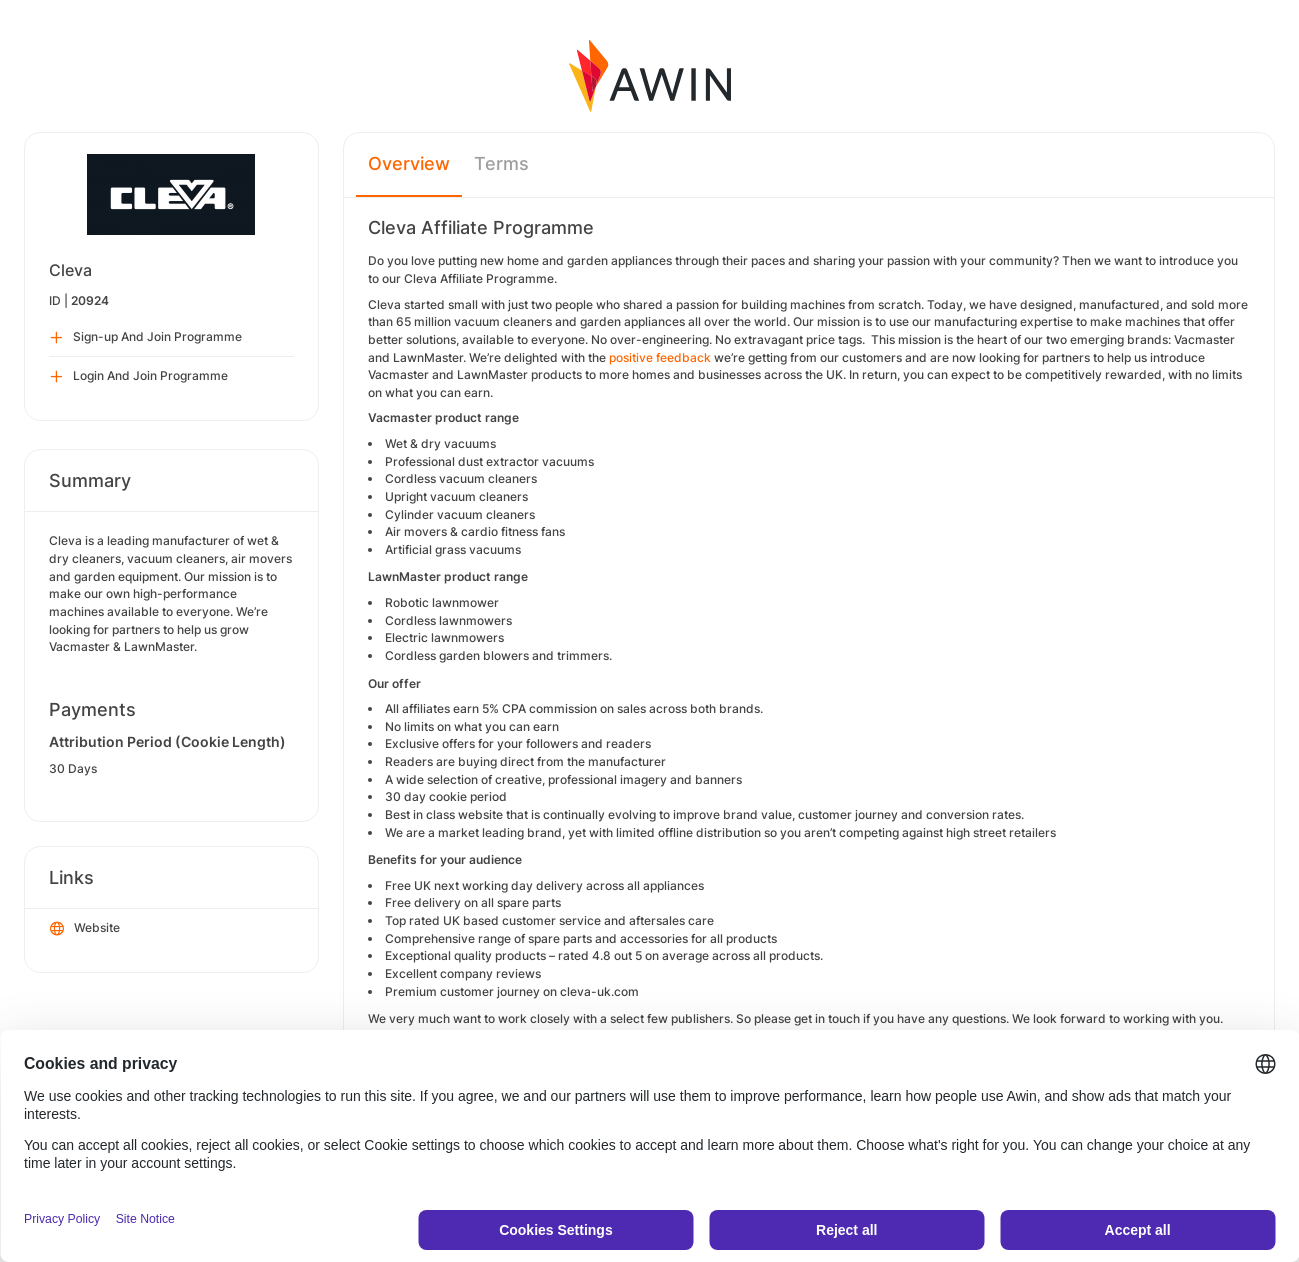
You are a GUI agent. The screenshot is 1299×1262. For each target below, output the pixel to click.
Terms (501, 163)
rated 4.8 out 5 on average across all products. (690, 955)
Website (85, 929)
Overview (409, 163)
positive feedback (660, 357)
